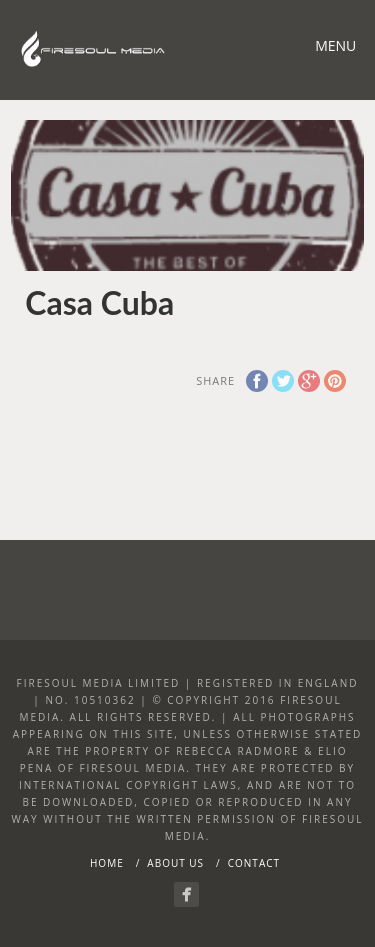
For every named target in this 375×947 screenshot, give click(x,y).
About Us (175, 863)
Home (107, 863)
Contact (254, 863)
